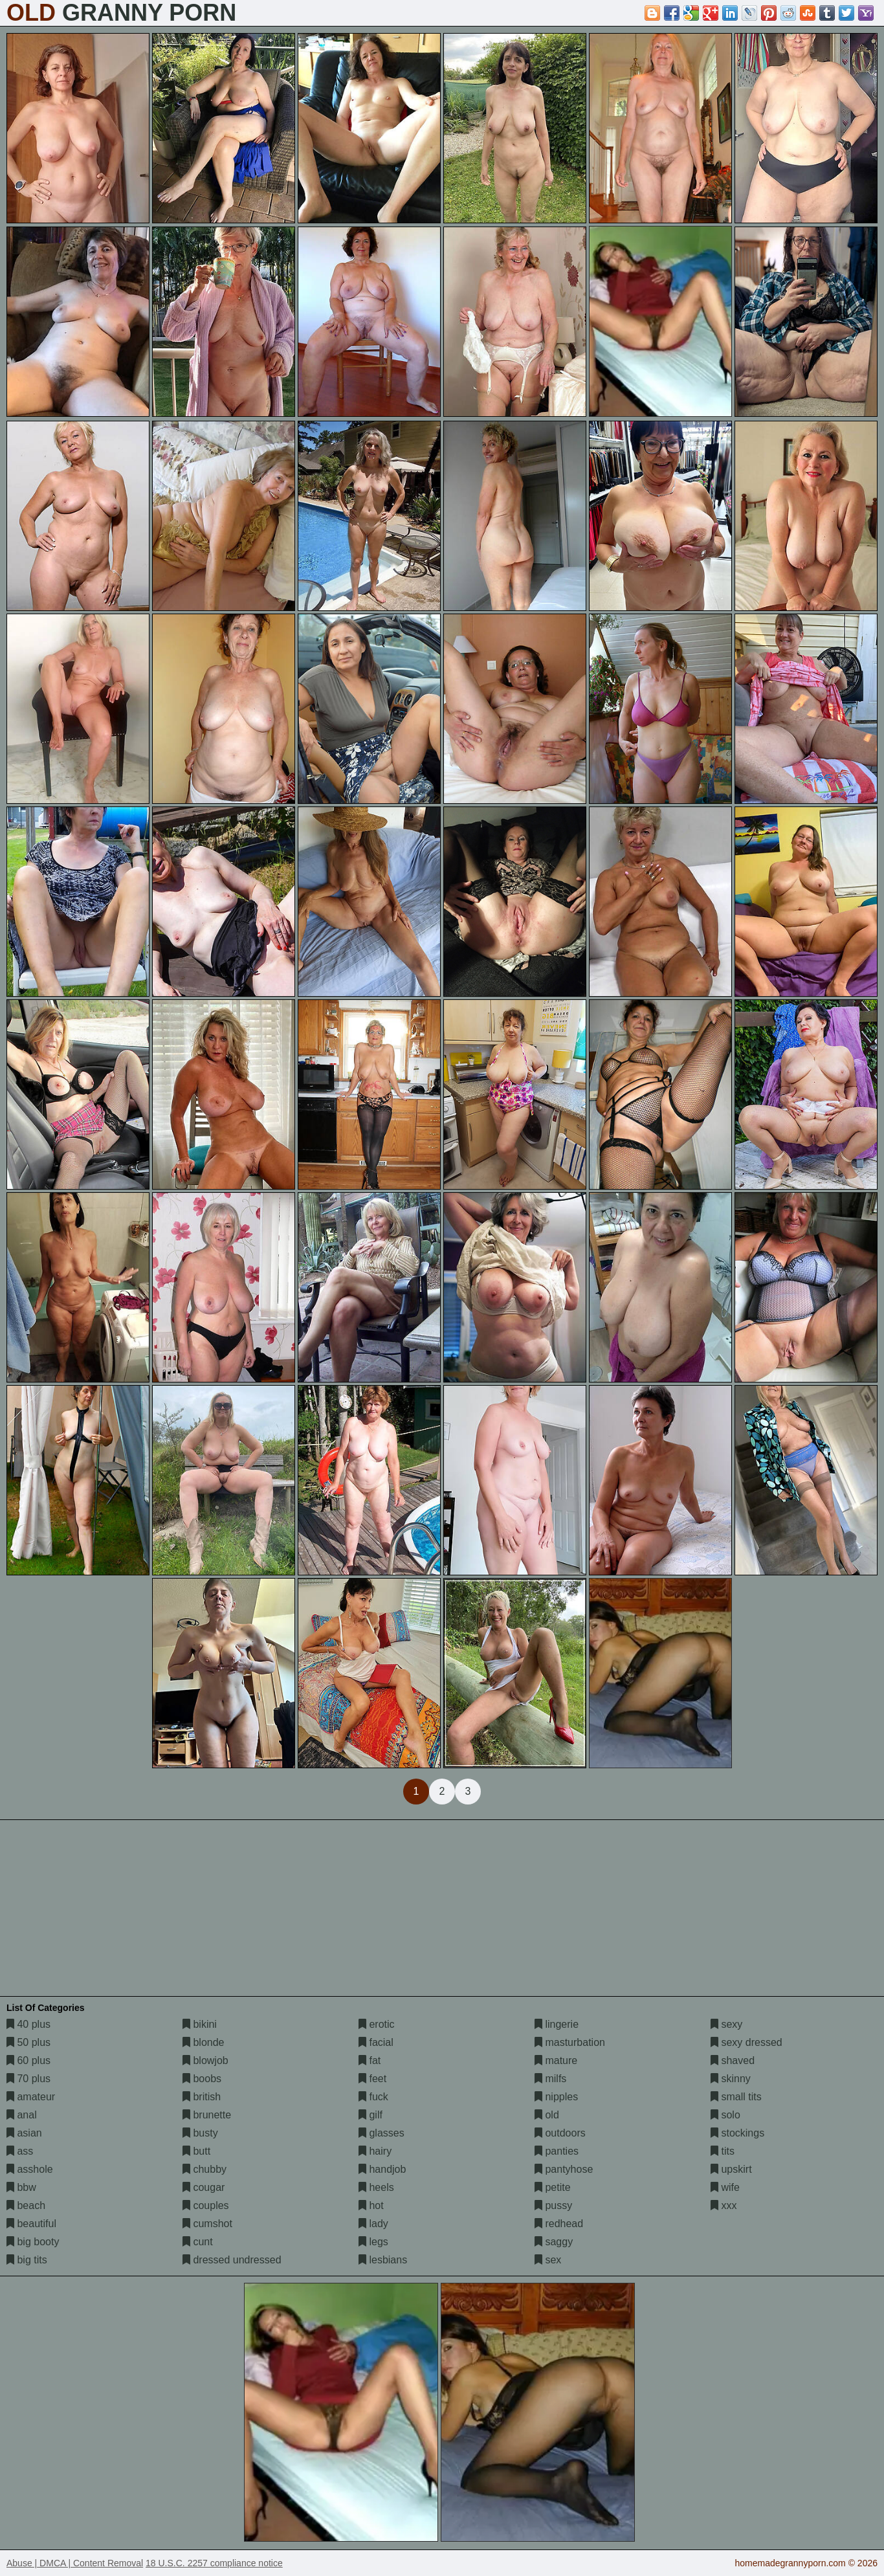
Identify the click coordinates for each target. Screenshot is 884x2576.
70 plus (28, 2078)
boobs (201, 2078)
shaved (733, 2060)
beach (25, 2205)
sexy (726, 2024)
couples (205, 2205)
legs (373, 2241)
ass (19, 2151)
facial (376, 2042)
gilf (370, 2114)
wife (725, 2187)
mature (556, 2060)
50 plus (28, 2042)
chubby (204, 2169)
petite (553, 2187)
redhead (559, 2223)
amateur (30, 2096)
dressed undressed (232, 2259)
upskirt (731, 2169)
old (547, 2114)
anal (21, 2114)
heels (376, 2187)
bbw (21, 2187)
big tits (26, 2259)
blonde (203, 2042)
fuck (373, 2096)
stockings (737, 2132)
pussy (553, 2205)
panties (557, 2151)
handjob (382, 2169)
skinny (731, 2078)
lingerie (557, 2024)
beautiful (31, 2223)
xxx (723, 2205)
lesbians (383, 2259)
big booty (32, 2241)
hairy (375, 2151)
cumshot (207, 2223)
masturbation (570, 2042)
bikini (199, 2024)
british (201, 2096)
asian (24, 2132)
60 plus (28, 2060)
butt (196, 2151)
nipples (556, 2096)
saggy (554, 2241)
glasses (381, 2132)
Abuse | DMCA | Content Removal (74, 2563)
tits (723, 2151)
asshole (29, 2169)
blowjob (205, 2060)
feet (372, 2078)
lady (373, 2223)
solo (725, 2114)
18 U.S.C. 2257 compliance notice (214, 2563)
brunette (206, 2114)
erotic (377, 2024)
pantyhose (564, 2169)
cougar (203, 2187)
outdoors (560, 2132)
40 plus (28, 2024)
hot (371, 2205)
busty (200, 2132)
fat (370, 2060)
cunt (197, 2241)
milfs (550, 2078)
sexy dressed (746, 2042)
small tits (736, 2096)
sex (548, 2259)
